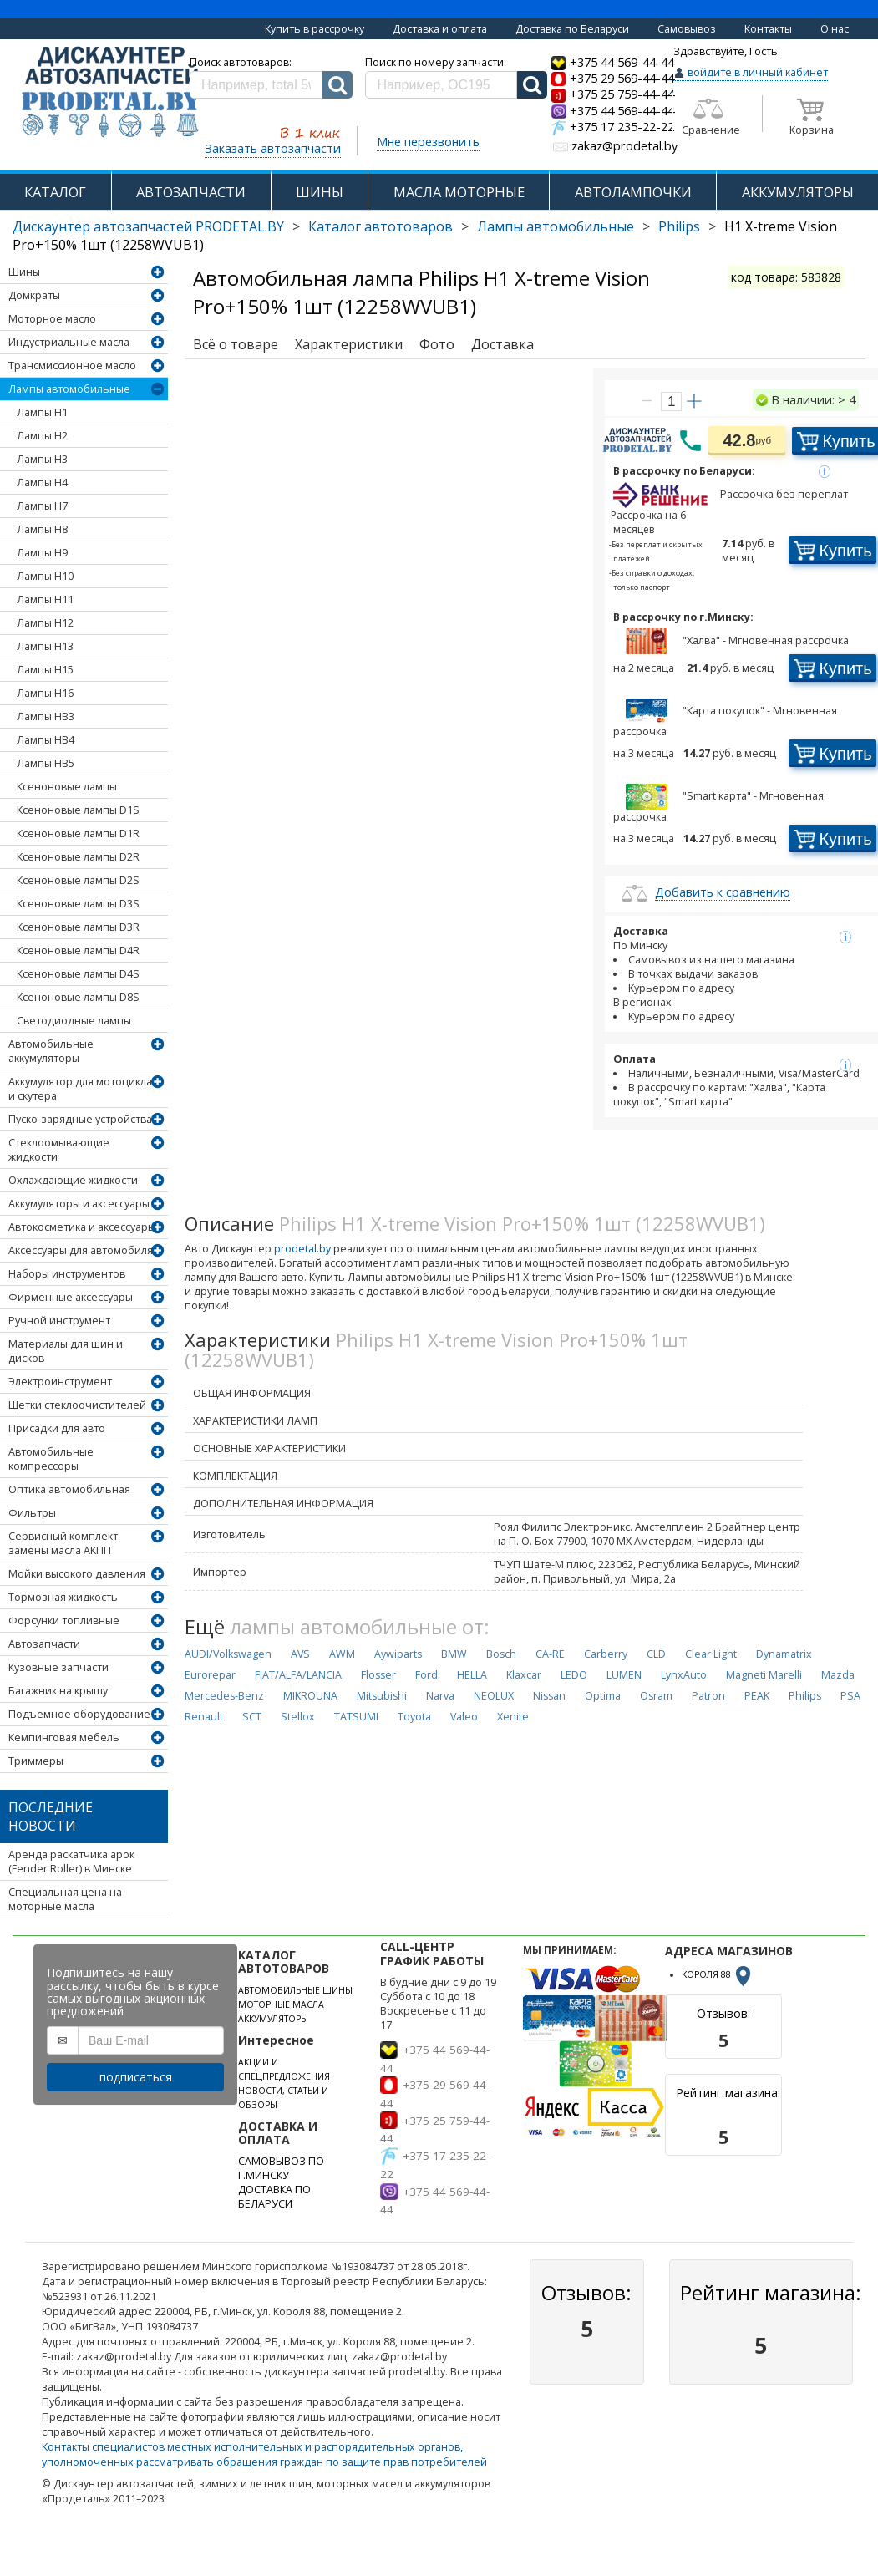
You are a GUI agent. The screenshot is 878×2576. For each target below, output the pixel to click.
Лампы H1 (42, 412)
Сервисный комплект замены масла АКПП (63, 1543)
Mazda (838, 1675)
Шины (24, 272)
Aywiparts (398, 1654)
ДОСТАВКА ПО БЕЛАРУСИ (274, 2196)
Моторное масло (52, 319)
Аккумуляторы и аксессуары (79, 1204)
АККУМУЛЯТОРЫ (798, 191)
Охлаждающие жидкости (73, 1180)
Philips (679, 226)
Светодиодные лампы (74, 1021)
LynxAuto (684, 1675)
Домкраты (34, 295)
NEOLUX (494, 1696)
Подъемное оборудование (79, 1714)
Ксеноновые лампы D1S (78, 810)
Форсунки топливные (63, 1620)
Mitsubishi (382, 1696)
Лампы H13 (45, 646)
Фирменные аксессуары (70, 1297)
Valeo (464, 1717)
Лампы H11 (45, 599)
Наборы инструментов (66, 1274)
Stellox (298, 1717)
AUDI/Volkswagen (228, 1654)
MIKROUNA (310, 1696)
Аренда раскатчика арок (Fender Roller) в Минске (71, 1861)
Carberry (605, 1654)
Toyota (414, 1717)
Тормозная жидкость (63, 1597)
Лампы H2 (42, 436)
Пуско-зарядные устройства (80, 1119)
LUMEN (624, 1675)
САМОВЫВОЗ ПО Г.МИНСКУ (281, 2168)
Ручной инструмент (59, 1320)
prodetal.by (302, 1249)
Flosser (378, 1675)
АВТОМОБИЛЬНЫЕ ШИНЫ (295, 1990)
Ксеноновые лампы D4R (78, 950)
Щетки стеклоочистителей (77, 1405)
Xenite (513, 1717)
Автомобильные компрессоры (51, 1459)
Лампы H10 (45, 576)
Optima (603, 1696)
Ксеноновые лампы (67, 787)
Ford (426, 1675)
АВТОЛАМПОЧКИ (633, 191)
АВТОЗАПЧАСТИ (191, 191)
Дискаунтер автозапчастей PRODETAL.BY (148, 226)
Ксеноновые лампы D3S (78, 904)
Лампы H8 (42, 529)
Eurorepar (210, 1675)
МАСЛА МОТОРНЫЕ (459, 191)
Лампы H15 (45, 670)
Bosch (501, 1654)
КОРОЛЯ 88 (718, 1974)
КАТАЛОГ (55, 191)
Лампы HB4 (45, 740)
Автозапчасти (44, 1644)
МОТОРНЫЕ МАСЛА (281, 2004)
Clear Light (711, 1654)
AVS (300, 1654)
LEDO (574, 1675)
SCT (251, 1717)
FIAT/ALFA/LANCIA (298, 1675)
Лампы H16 (45, 693)
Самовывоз (686, 29)
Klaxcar (523, 1675)
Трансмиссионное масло (72, 365)
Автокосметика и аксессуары (81, 1227)
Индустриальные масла (68, 342)
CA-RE (550, 1654)
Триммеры (35, 1761)
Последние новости (50, 1816)
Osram (656, 1696)
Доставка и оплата (440, 29)
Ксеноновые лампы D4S (78, 974)
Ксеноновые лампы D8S (78, 997)
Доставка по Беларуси (572, 29)
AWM (342, 1654)
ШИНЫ (319, 191)
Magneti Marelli (764, 1675)
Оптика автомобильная (69, 1489)
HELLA (472, 1675)
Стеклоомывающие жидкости (58, 1150)
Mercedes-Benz (224, 1696)
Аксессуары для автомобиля (80, 1250)
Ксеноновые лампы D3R (78, 927)
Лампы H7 (42, 506)
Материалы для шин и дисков (65, 1351)
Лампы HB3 (45, 716)
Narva (440, 1696)
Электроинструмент (60, 1381)
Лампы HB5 (45, 763)
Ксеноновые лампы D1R (78, 833)
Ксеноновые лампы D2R (78, 857)
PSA (850, 1696)
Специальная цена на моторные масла (65, 1899)
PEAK (756, 1696)
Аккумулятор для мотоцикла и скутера (80, 1089)
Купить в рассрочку (314, 29)
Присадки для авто (56, 1428)
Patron (708, 1696)
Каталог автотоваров (380, 226)
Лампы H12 (45, 623)
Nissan (549, 1696)
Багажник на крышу (58, 1691)
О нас (834, 29)
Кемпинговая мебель (63, 1737)
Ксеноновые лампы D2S (78, 880)
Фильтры (32, 1513)
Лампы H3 (42, 459)
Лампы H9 (42, 553)
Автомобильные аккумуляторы (51, 1051)
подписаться (135, 2077)
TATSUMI (356, 1717)
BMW (454, 1654)
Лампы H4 (42, 482)
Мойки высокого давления (76, 1574)
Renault (204, 1717)
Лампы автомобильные (555, 226)
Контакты (768, 29)
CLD (656, 1654)
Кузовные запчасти (58, 1667)
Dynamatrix (784, 1654)
